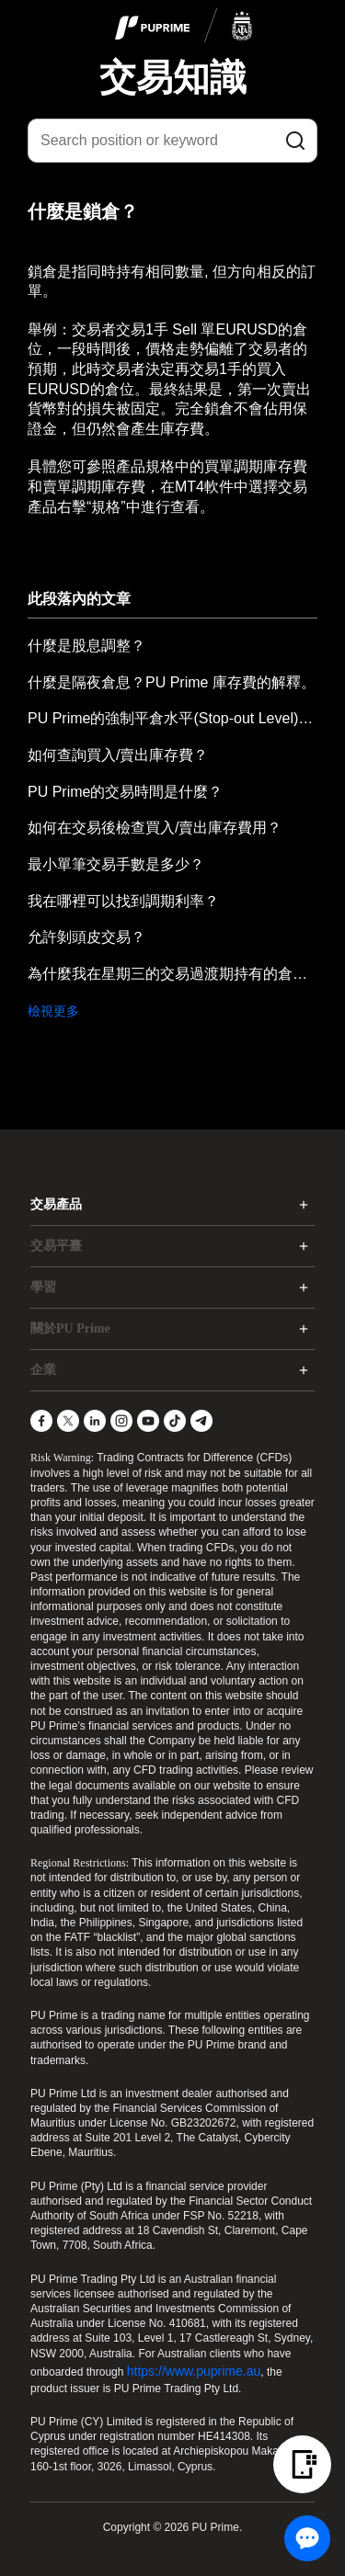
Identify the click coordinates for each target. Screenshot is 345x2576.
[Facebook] (41, 1421)
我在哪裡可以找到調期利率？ (123, 901)
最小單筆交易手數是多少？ (116, 864)
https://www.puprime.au (194, 2371)
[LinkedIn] (95, 1421)
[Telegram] (201, 1421)
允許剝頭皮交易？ (86, 937)
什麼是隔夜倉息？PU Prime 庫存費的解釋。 (172, 682)
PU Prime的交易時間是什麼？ (125, 792)
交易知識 (173, 77)
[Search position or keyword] (172, 141)
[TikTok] (175, 1421)
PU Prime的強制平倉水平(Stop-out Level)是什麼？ (172, 718)
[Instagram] (121, 1421)
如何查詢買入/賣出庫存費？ (118, 755)
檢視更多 (53, 1011)
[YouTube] (148, 1421)
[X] (68, 1421)
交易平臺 (56, 1246)
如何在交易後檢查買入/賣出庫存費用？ (155, 827)
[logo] (184, 26)
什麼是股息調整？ (86, 645)
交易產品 (56, 1204)
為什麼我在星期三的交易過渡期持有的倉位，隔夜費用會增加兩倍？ (172, 974)
